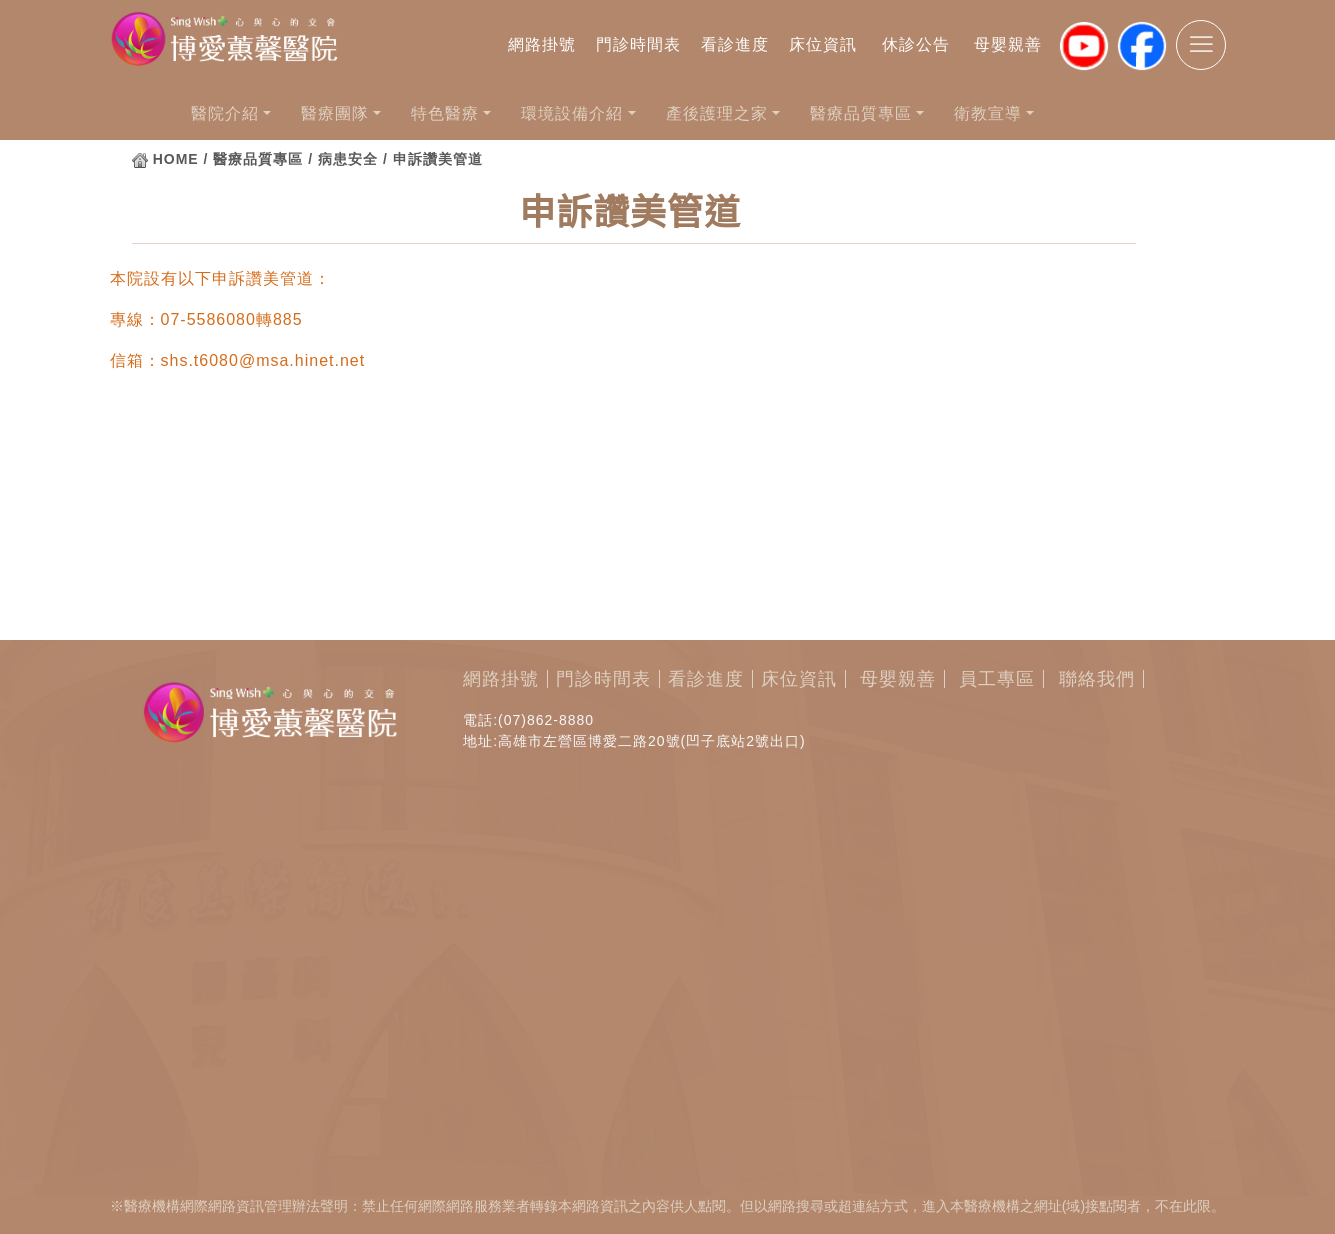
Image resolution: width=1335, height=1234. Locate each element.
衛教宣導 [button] (988, 113)
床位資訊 (823, 44)
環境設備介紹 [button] (572, 113)
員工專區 (997, 679)
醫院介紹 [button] (225, 113)
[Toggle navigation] (1201, 45)
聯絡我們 (1097, 679)
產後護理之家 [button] (717, 113)
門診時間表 (638, 44)
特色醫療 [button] (445, 113)
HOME (176, 159)
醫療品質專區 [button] (861, 113)
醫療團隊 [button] (335, 113)
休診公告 (916, 44)
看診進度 (735, 44)
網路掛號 (542, 44)
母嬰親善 (1008, 44)
